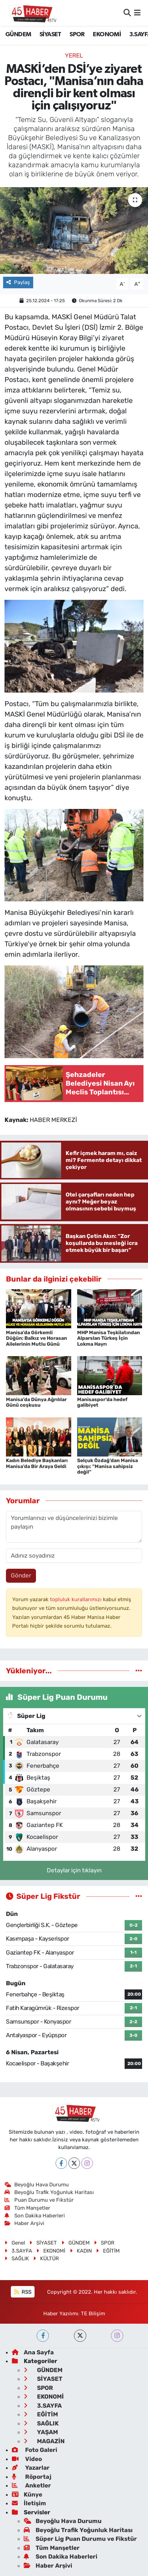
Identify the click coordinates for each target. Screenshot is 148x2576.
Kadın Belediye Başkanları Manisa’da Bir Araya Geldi (37, 1463)
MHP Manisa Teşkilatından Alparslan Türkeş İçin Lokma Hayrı (108, 1338)
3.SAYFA (18, 2251)
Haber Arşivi (25, 2223)
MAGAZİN (44, 2441)
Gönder (21, 1575)
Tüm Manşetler (28, 2208)
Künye (27, 2494)
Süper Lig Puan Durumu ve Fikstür (80, 2538)
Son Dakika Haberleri (35, 2215)
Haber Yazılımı (60, 2313)
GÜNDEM (18, 34)
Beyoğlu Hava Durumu (37, 2184)
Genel (15, 2243)
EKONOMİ (107, 34)
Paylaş (18, 282)
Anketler (31, 2485)
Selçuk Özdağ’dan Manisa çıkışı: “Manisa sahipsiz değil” (107, 1466)
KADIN (81, 2251)
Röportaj (31, 2476)
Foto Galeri (34, 2449)
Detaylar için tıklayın (74, 1870)
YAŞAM (41, 2432)
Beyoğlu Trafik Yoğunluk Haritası (49, 2192)
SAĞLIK (17, 2258)
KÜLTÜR (46, 2258)
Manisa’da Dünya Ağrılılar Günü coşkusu (36, 1402)
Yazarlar (31, 2467)
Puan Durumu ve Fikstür (39, 2200)
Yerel (74, 55)
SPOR (77, 34)
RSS (22, 2292)
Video (27, 2458)
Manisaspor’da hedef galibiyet (102, 1402)
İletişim (29, 2503)
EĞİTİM (108, 2251)
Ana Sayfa (33, 2352)
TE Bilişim (93, 2313)
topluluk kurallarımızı (76, 1599)
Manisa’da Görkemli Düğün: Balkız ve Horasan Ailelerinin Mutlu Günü (36, 1338)
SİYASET (50, 34)
